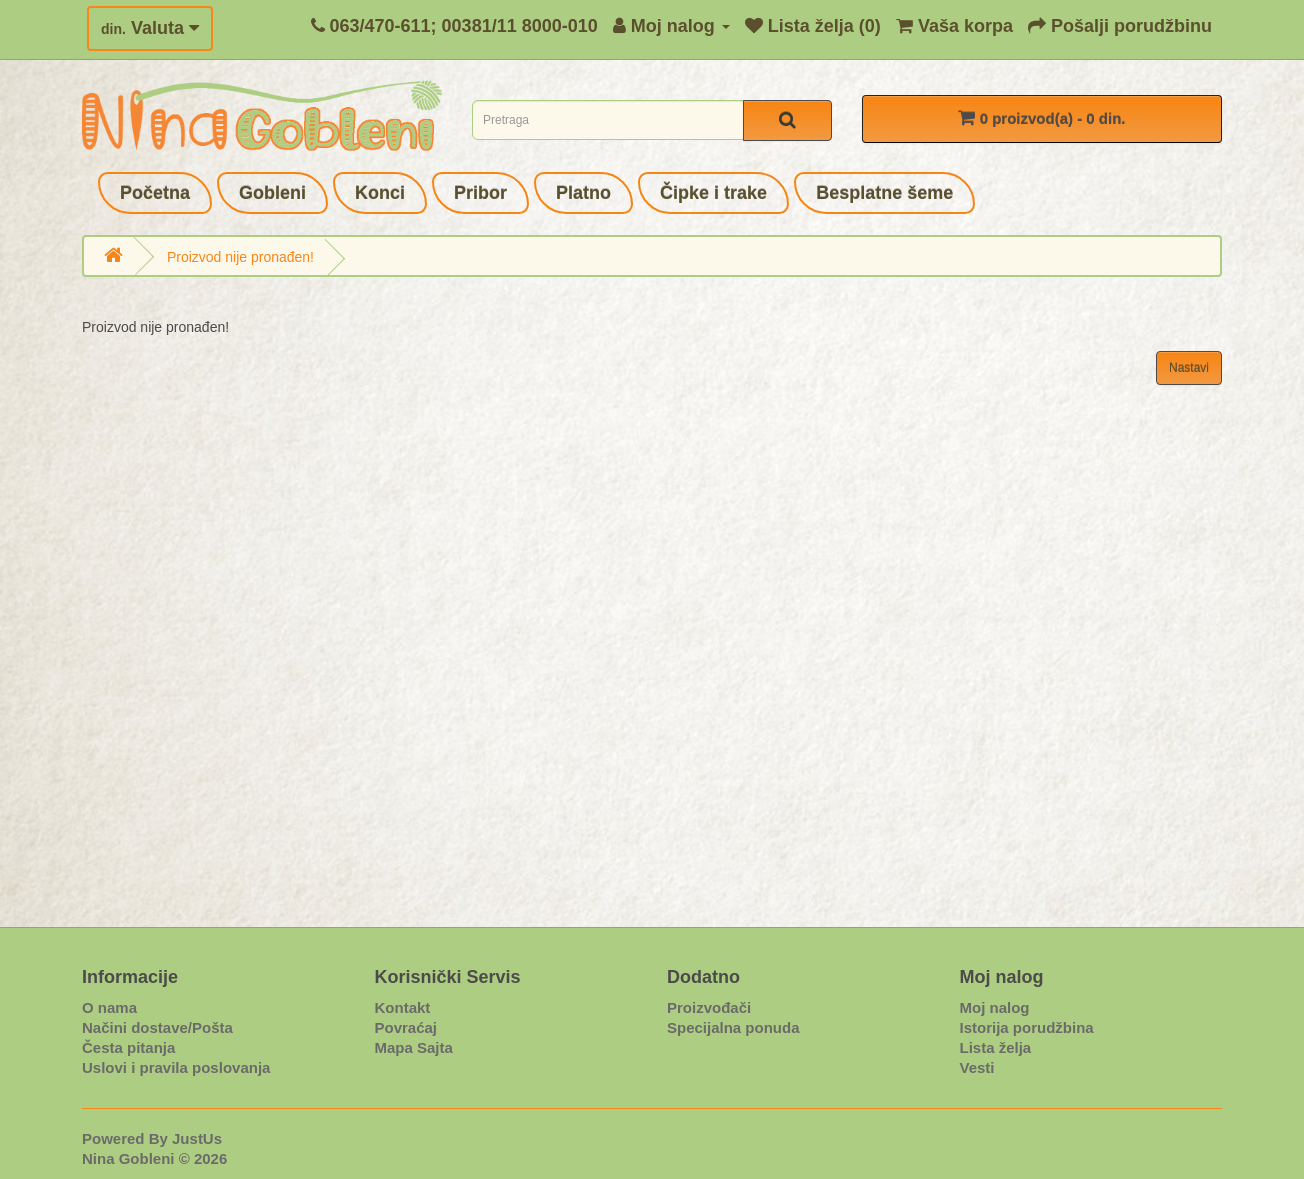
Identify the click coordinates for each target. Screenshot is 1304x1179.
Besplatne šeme (884, 193)
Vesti (977, 1067)
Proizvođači (709, 1007)
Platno (583, 193)
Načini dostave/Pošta (157, 1027)
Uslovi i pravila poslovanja (176, 1067)
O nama (109, 1007)
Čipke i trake (713, 193)
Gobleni (272, 193)
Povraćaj (406, 1027)
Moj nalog (995, 1007)
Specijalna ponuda (733, 1027)
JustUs (197, 1138)
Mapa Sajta (414, 1047)
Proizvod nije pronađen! (240, 257)
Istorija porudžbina (1027, 1027)
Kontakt (403, 1007)
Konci (380, 193)
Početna (155, 193)
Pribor (480, 193)
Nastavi (1189, 368)
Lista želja (996, 1047)
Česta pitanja (128, 1047)
